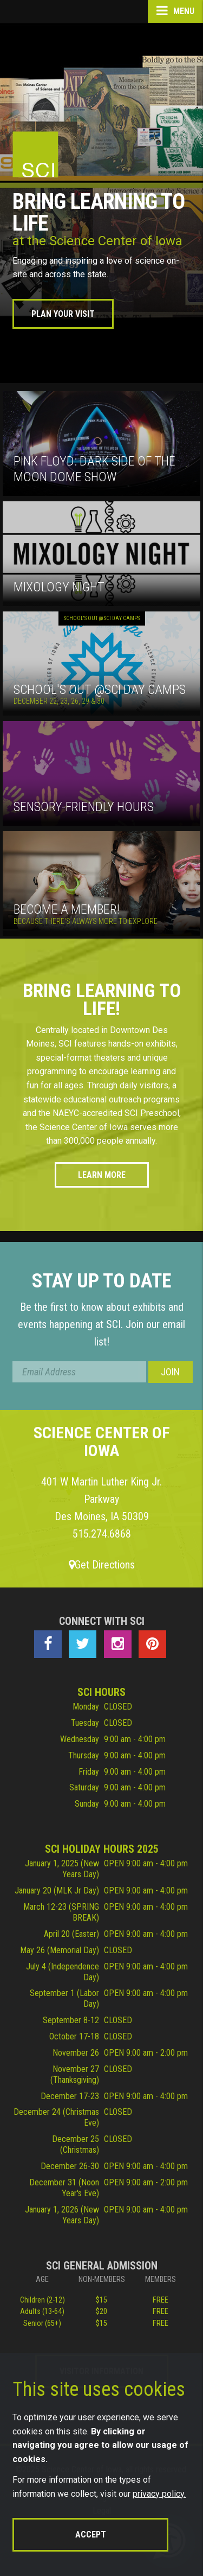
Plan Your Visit (63, 314)
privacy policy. (159, 2494)
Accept (90, 2534)
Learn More (102, 1175)
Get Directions (102, 1564)
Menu (175, 10)
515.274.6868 (102, 1533)
